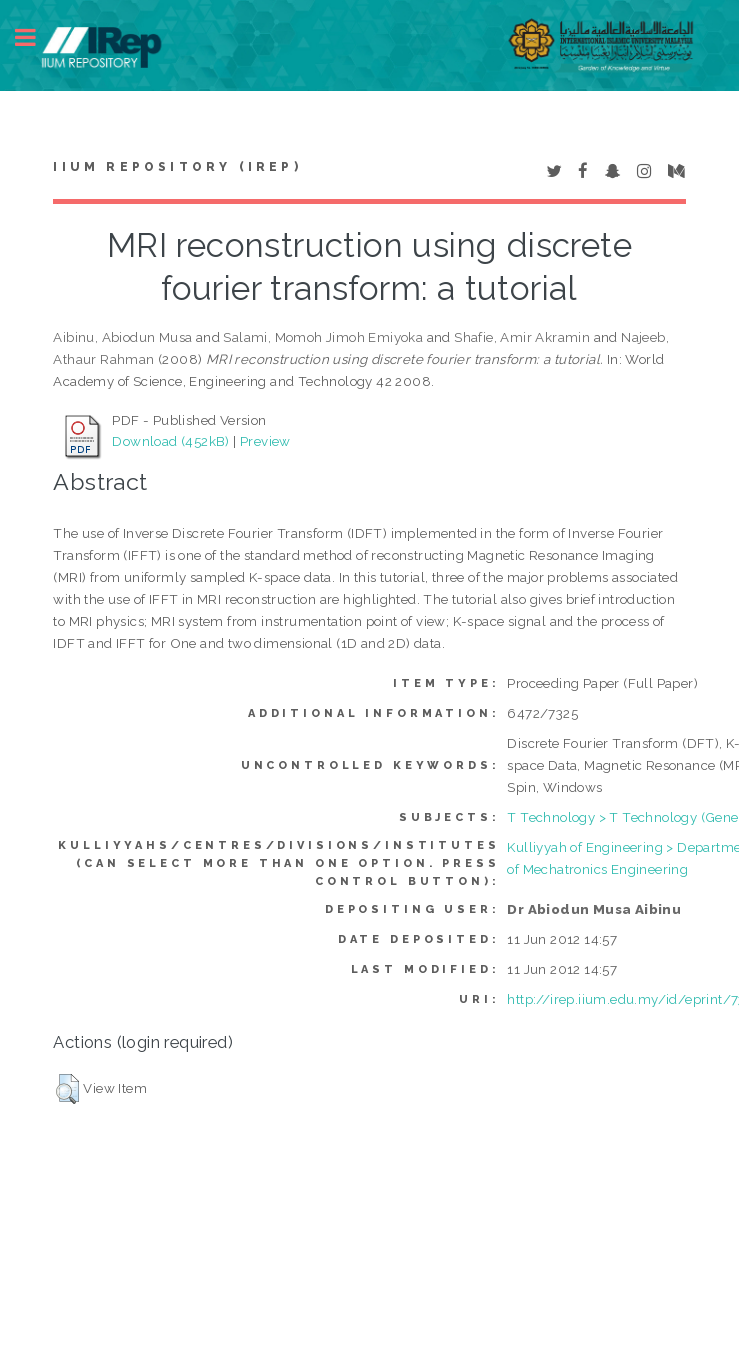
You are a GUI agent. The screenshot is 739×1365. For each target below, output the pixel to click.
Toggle (36, 37)
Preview (265, 441)
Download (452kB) (170, 441)
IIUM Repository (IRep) (177, 167)
